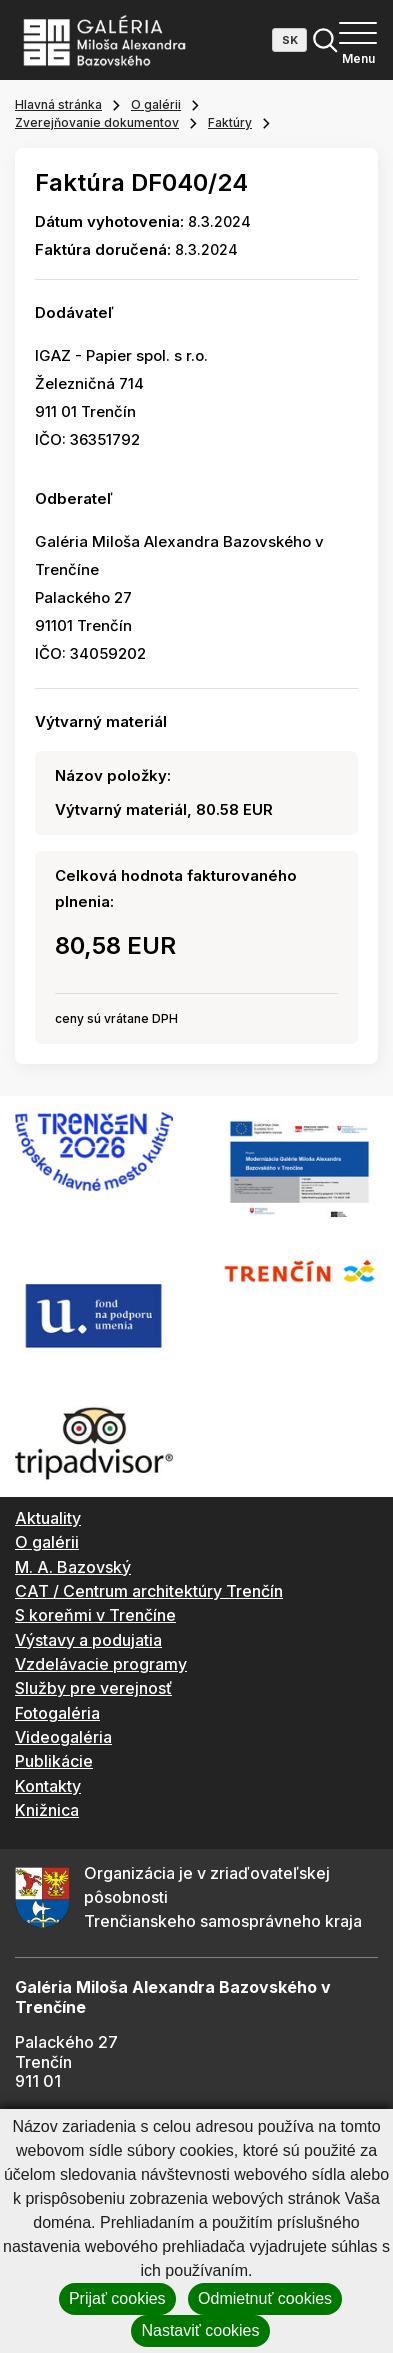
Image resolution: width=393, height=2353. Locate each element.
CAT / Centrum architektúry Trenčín (149, 1591)
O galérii (156, 104)
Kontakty (48, 1786)
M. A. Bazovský (73, 1567)
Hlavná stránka (58, 104)
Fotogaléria (57, 1713)
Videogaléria (63, 1737)
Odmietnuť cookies (265, 2298)
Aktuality (48, 1518)
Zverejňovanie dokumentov (97, 122)
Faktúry (230, 122)
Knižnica (47, 1810)
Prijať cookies (117, 2298)
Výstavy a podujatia (88, 1640)
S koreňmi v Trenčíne (95, 1615)
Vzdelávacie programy (101, 1664)
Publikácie (54, 1761)
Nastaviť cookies (200, 2330)
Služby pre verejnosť (93, 1688)
